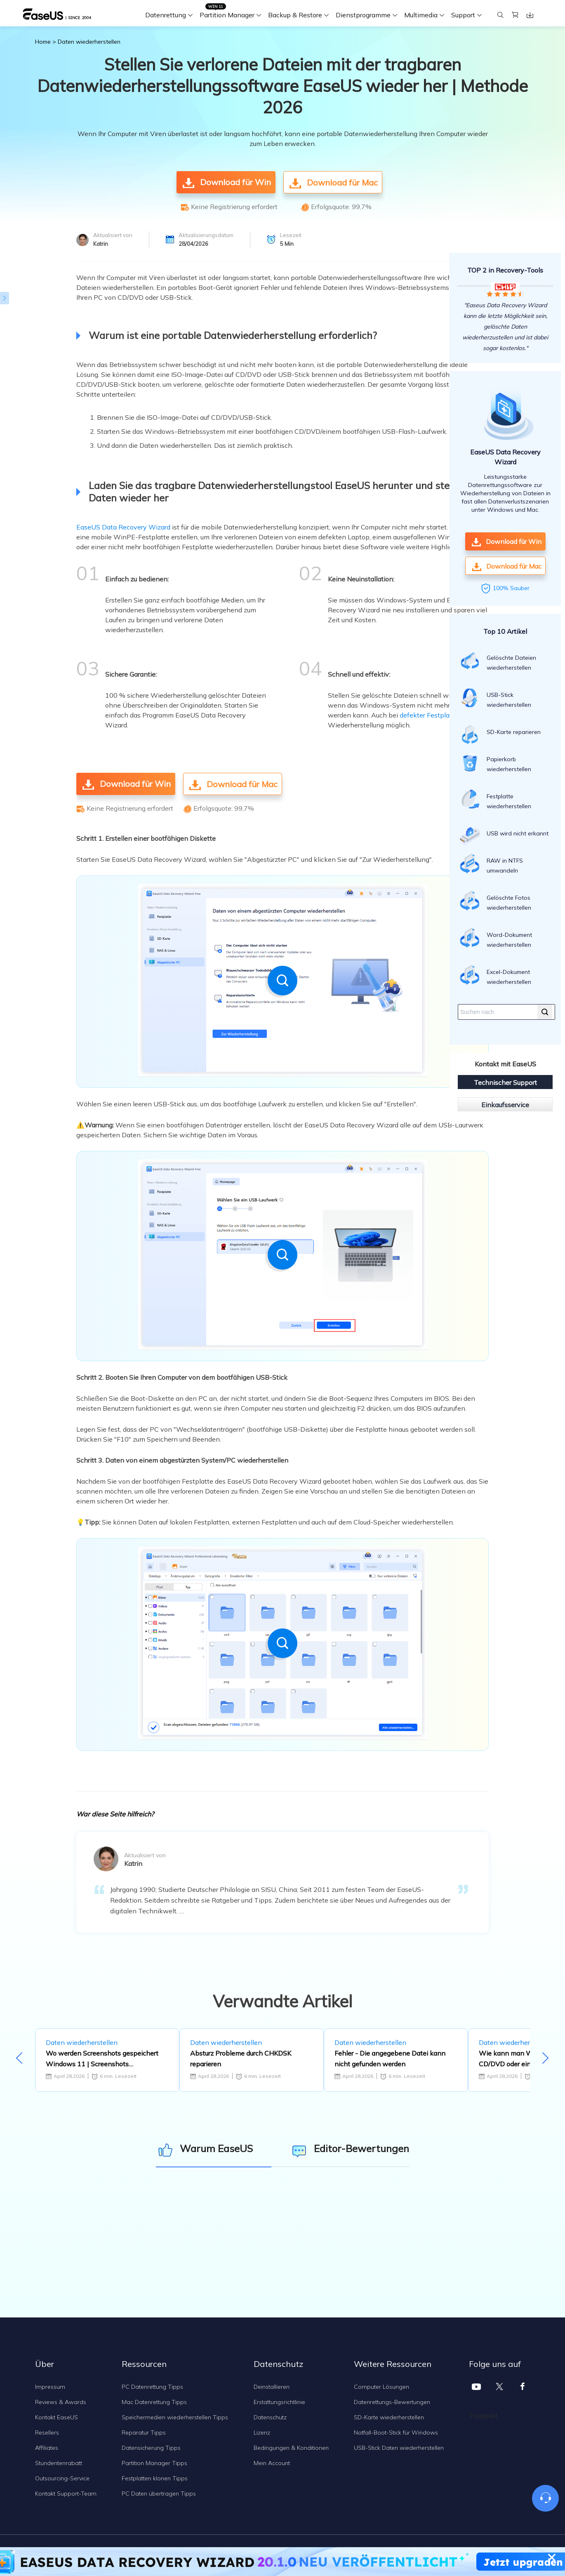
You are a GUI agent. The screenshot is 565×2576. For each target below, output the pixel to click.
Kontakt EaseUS (56, 2417)
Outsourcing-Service (62, 2478)
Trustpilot (483, 2415)
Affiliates (46, 2447)
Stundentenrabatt (58, 2463)
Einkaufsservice (505, 1105)
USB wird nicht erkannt (504, 835)
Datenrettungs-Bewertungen (392, 2402)
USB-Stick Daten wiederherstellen (399, 2447)
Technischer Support (505, 1082)
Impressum (50, 2386)
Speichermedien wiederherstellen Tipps (175, 2417)
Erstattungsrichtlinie (279, 2402)
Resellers (47, 2432)
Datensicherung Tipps (151, 2447)
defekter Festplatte (429, 715)
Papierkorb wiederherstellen (495, 762)
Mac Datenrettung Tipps (154, 2402)
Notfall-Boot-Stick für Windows (396, 2432)
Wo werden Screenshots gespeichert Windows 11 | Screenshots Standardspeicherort (102, 2059)
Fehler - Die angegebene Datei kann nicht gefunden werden (389, 2058)
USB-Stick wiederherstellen (495, 698)
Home (43, 41)
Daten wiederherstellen (89, 41)
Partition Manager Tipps (154, 2463)
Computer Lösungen (381, 2386)
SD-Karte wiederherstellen (389, 2417)
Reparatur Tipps (144, 2432)
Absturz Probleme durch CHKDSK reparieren (240, 2058)
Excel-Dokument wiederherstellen (495, 975)
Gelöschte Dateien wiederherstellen (498, 661)
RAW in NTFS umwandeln (491, 864)
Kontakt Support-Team (66, 2493)
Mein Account (272, 2463)
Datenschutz (270, 2417)
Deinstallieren (272, 2386)
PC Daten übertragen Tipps (159, 2493)
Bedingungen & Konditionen (291, 2447)
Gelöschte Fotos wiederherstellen (495, 901)
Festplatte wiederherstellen (495, 799)
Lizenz (262, 2432)
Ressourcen (144, 2364)
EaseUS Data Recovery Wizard (123, 527)
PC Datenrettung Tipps (152, 2386)
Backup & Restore (295, 15)
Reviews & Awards (60, 2402)
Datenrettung (165, 15)
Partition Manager (227, 15)
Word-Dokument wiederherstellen (496, 938)
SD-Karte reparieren (500, 734)
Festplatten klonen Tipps (155, 2478)
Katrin (100, 243)
